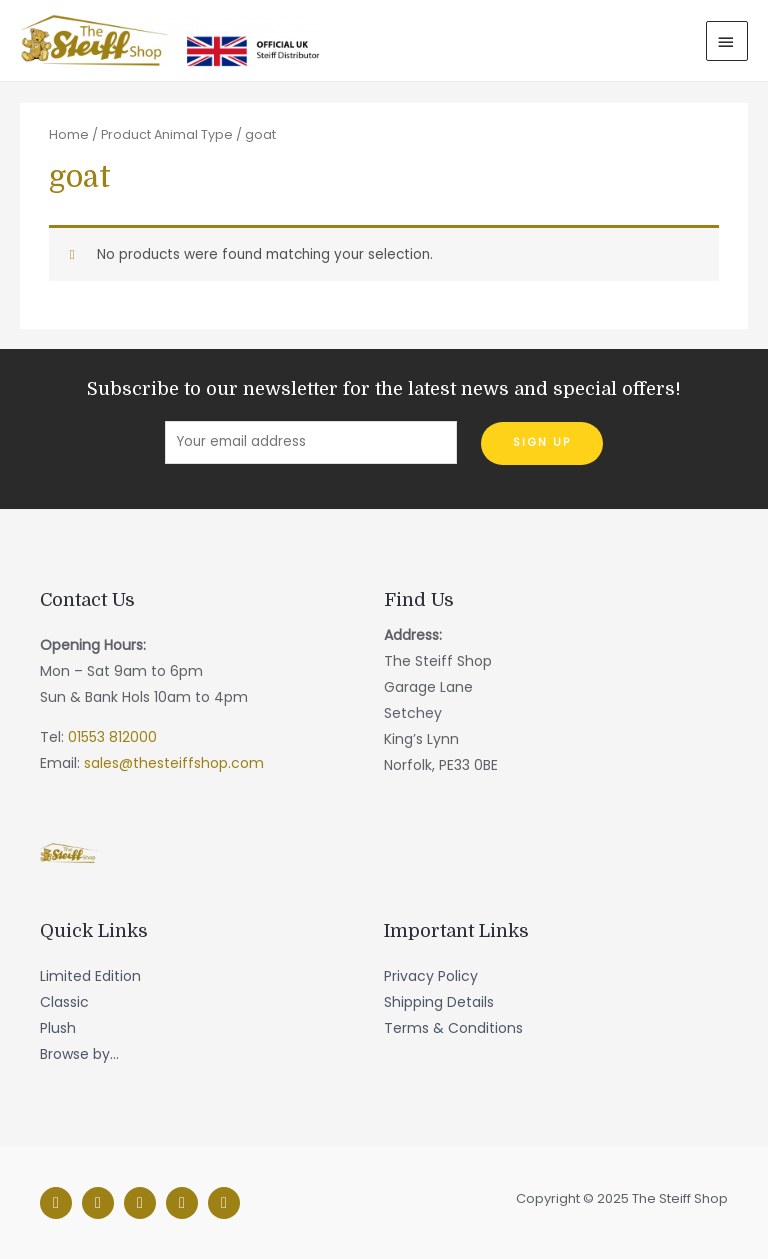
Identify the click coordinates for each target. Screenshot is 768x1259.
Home (69, 134)
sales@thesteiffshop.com (174, 763)
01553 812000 (112, 737)
